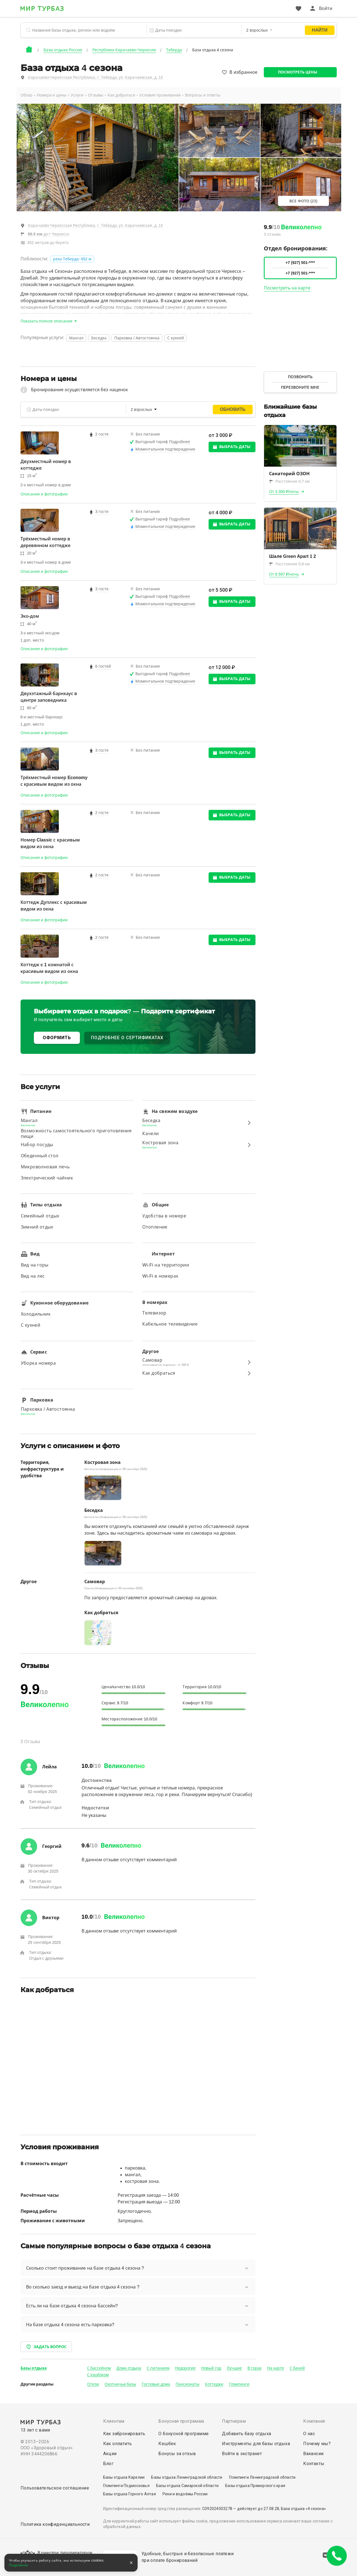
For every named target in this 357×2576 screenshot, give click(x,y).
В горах (254, 2368)
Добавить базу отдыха (246, 2433)
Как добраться (121, 95)
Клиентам (114, 2421)
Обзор (26, 95)
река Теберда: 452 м (72, 259)
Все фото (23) (303, 201)
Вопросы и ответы (202, 95)
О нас (309, 2433)
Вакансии (313, 2453)
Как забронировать (124, 2433)
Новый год (211, 2368)
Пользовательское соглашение (55, 2488)
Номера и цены (52, 95)
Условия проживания (160, 95)
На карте (275, 2368)
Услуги (77, 95)
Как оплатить (117, 2443)
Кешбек (167, 2443)
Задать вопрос (46, 2346)
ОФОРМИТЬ (57, 1037)
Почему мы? (317, 2443)
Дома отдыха (129, 2368)
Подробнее (18, 2565)
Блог (108, 2463)
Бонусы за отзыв (177, 2453)
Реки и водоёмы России (185, 2494)
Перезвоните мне (300, 387)
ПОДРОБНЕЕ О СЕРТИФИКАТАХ (127, 1037)
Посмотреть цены (298, 72)
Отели (93, 2384)
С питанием (158, 2368)
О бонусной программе (183, 2433)
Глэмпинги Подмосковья (126, 2485)
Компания (314, 2421)
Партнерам (234, 2421)
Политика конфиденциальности (55, 2524)
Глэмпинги (239, 2384)
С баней (297, 2368)
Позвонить (300, 377)
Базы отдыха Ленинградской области (186, 2477)
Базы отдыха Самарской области (187, 2485)
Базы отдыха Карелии (124, 2477)
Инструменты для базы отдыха (256, 2443)
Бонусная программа (181, 2421)
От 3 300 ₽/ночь (284, 491)
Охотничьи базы (120, 2384)
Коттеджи (214, 2384)
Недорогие (185, 2368)
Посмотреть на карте (287, 288)
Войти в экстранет (242, 2453)
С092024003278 (217, 2508)
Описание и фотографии (44, 494)
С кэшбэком (98, 2374)
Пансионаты (187, 2384)
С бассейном (99, 2368)
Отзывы (95, 95)
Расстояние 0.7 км (289, 481)
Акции (110, 2453)
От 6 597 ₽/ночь (284, 574)
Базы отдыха (34, 2368)
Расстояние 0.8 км (289, 564)
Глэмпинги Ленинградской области (262, 2477)
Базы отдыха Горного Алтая (129, 2494)
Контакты (313, 2463)
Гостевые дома (156, 2384)
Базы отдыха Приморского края (255, 2485)
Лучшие (234, 2368)
